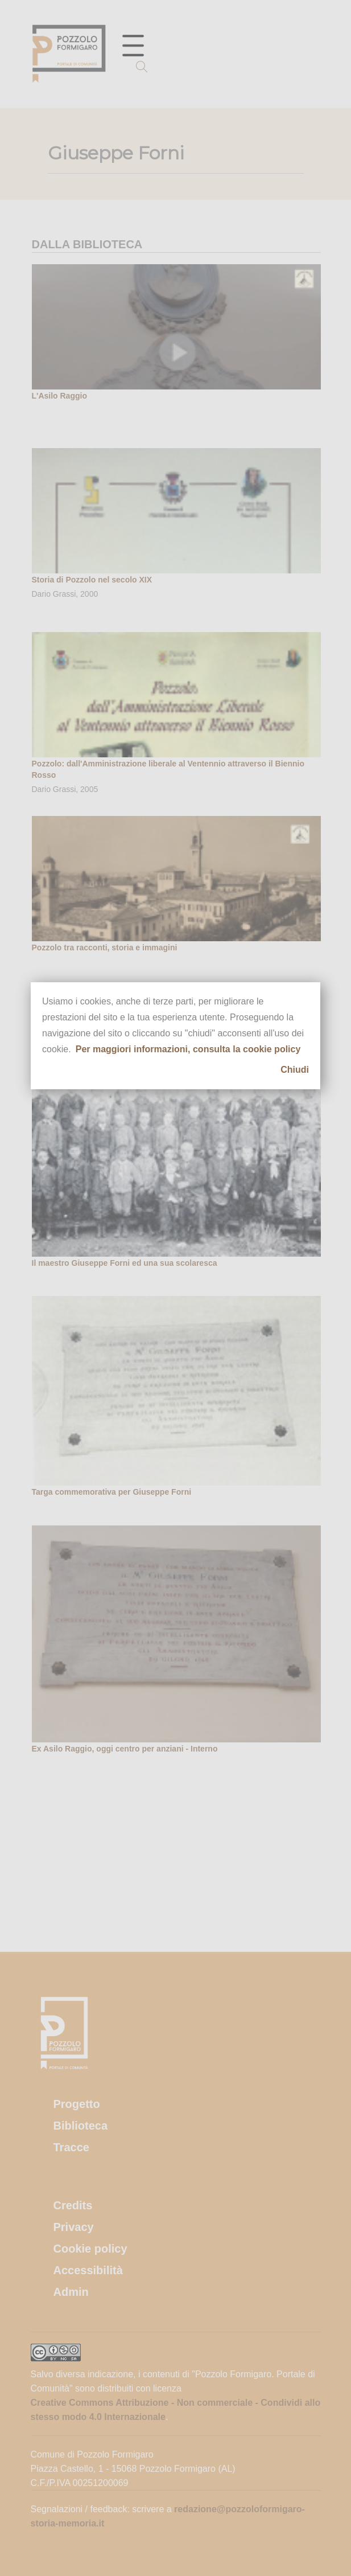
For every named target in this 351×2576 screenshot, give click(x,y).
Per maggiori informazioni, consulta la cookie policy (188, 1049)
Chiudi (294, 1069)
